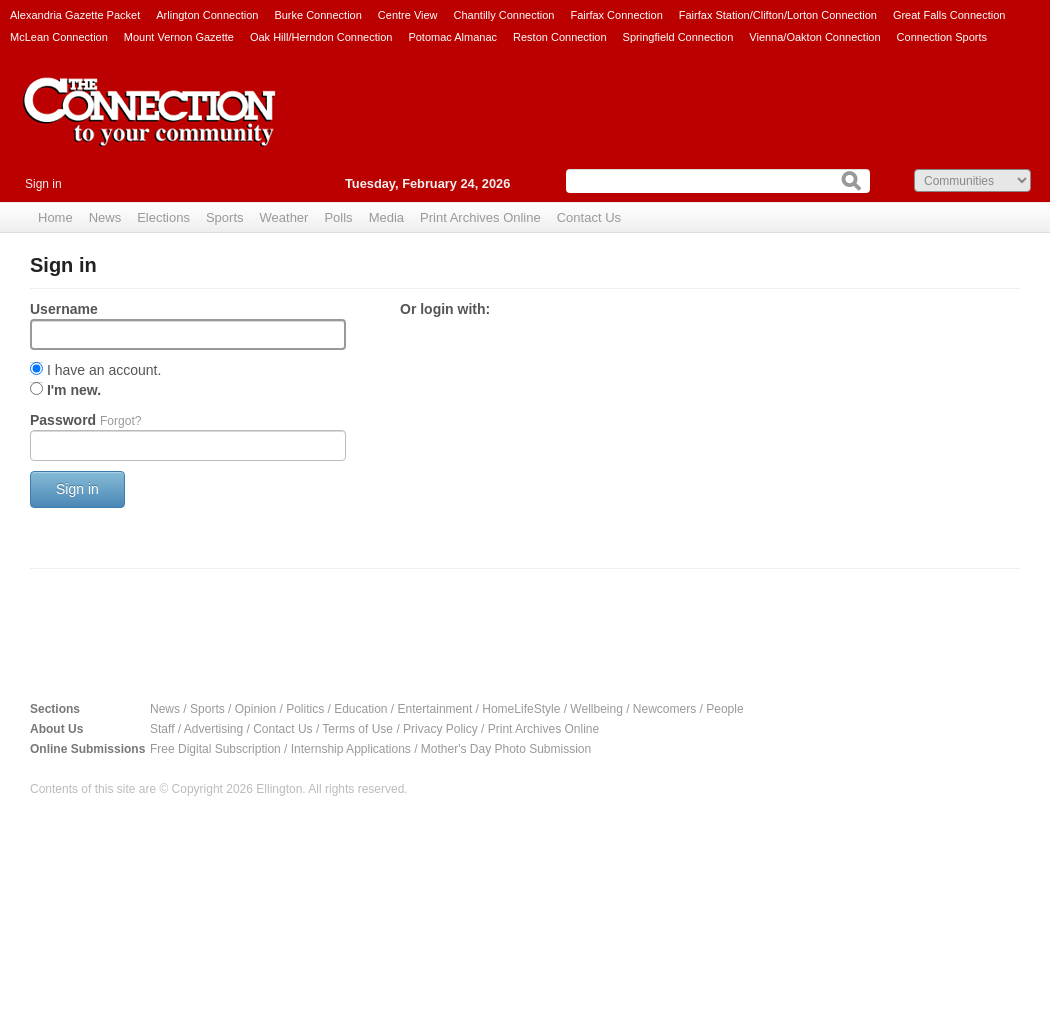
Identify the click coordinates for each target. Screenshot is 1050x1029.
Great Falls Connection (949, 15)
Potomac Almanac (452, 37)
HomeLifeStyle (521, 709)
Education (360, 709)
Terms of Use (357, 729)
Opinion (255, 709)
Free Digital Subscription (215, 749)
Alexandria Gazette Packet (75, 15)
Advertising (213, 729)
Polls (338, 217)
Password (85, 420)
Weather (284, 217)
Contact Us (589, 217)
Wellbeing (596, 709)
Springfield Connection (678, 37)
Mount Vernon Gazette (179, 37)
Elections (163, 217)
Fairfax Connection (616, 15)
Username (64, 309)
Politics (305, 709)
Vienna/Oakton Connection (814, 37)
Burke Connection (317, 15)
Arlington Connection (207, 15)
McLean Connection (59, 37)
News (105, 217)
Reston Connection (560, 37)
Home (55, 217)
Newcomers (664, 709)
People (724, 709)
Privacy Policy (440, 729)
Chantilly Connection (504, 15)
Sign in (43, 184)
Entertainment (435, 709)
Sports (225, 217)
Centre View (408, 15)
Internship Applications (351, 749)
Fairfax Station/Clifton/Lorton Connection (778, 15)
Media (386, 217)
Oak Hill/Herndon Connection (321, 37)
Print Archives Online (480, 217)
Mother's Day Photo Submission (506, 749)
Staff (162, 729)
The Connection (150, 127)
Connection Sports (942, 37)
